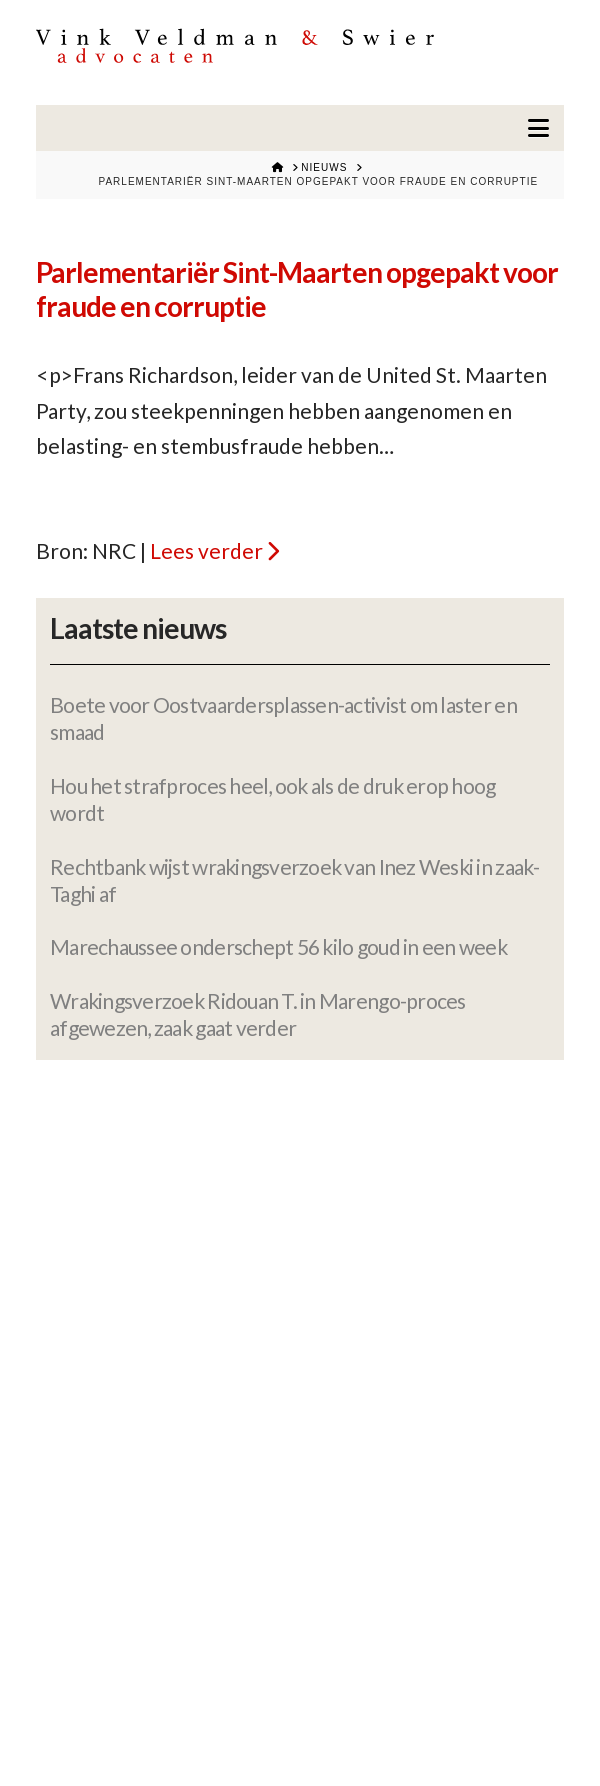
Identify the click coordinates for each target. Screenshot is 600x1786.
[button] (538, 128)
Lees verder (206, 550)
